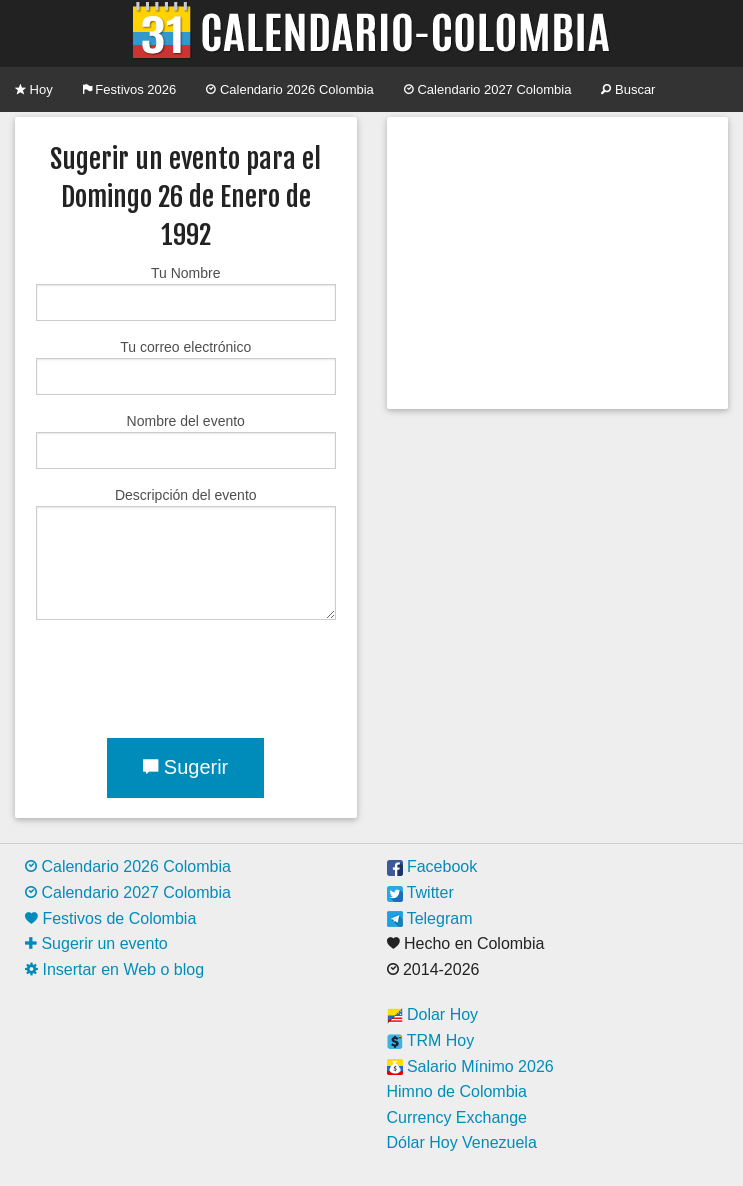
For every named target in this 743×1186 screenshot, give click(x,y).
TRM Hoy (431, 1040)
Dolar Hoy (433, 1014)
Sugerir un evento (96, 943)
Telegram (430, 918)
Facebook (432, 866)
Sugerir (185, 767)
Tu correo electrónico (186, 367)
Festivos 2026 (130, 89)
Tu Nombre (186, 293)
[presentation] (188, 675)
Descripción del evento (186, 553)
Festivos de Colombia (110, 918)
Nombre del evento (186, 441)
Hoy (34, 89)
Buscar (628, 89)
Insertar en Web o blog (114, 969)
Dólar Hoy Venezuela (462, 1142)
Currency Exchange (457, 1117)
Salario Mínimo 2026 (470, 1066)
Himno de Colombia (457, 1091)
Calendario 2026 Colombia (290, 89)
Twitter (420, 892)
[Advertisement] (557, 263)
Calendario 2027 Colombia (488, 89)
